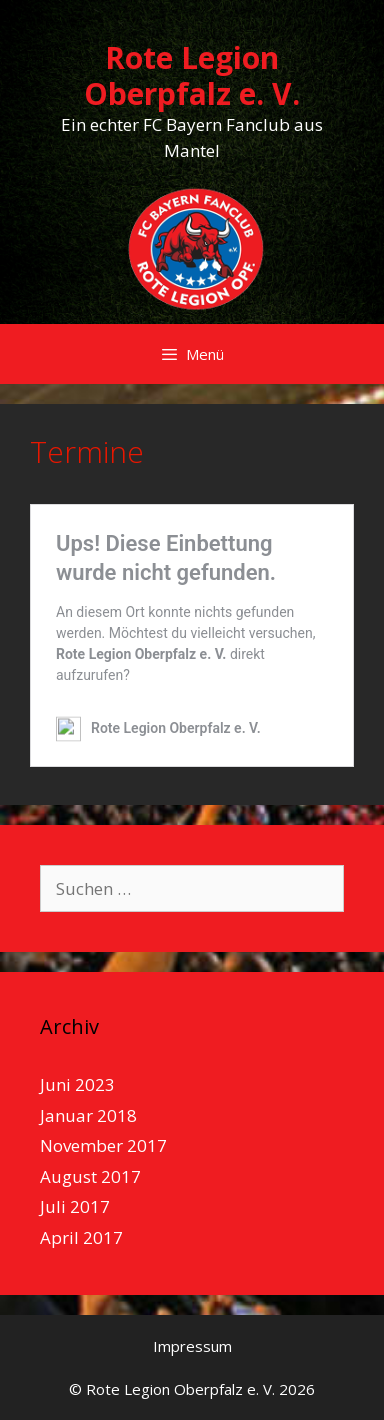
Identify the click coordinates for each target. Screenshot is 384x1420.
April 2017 (81, 1237)
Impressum (192, 1346)
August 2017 (90, 1176)
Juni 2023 (77, 1084)
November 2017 (103, 1145)
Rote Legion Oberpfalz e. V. (192, 75)
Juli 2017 (75, 1206)
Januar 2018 (88, 1115)
